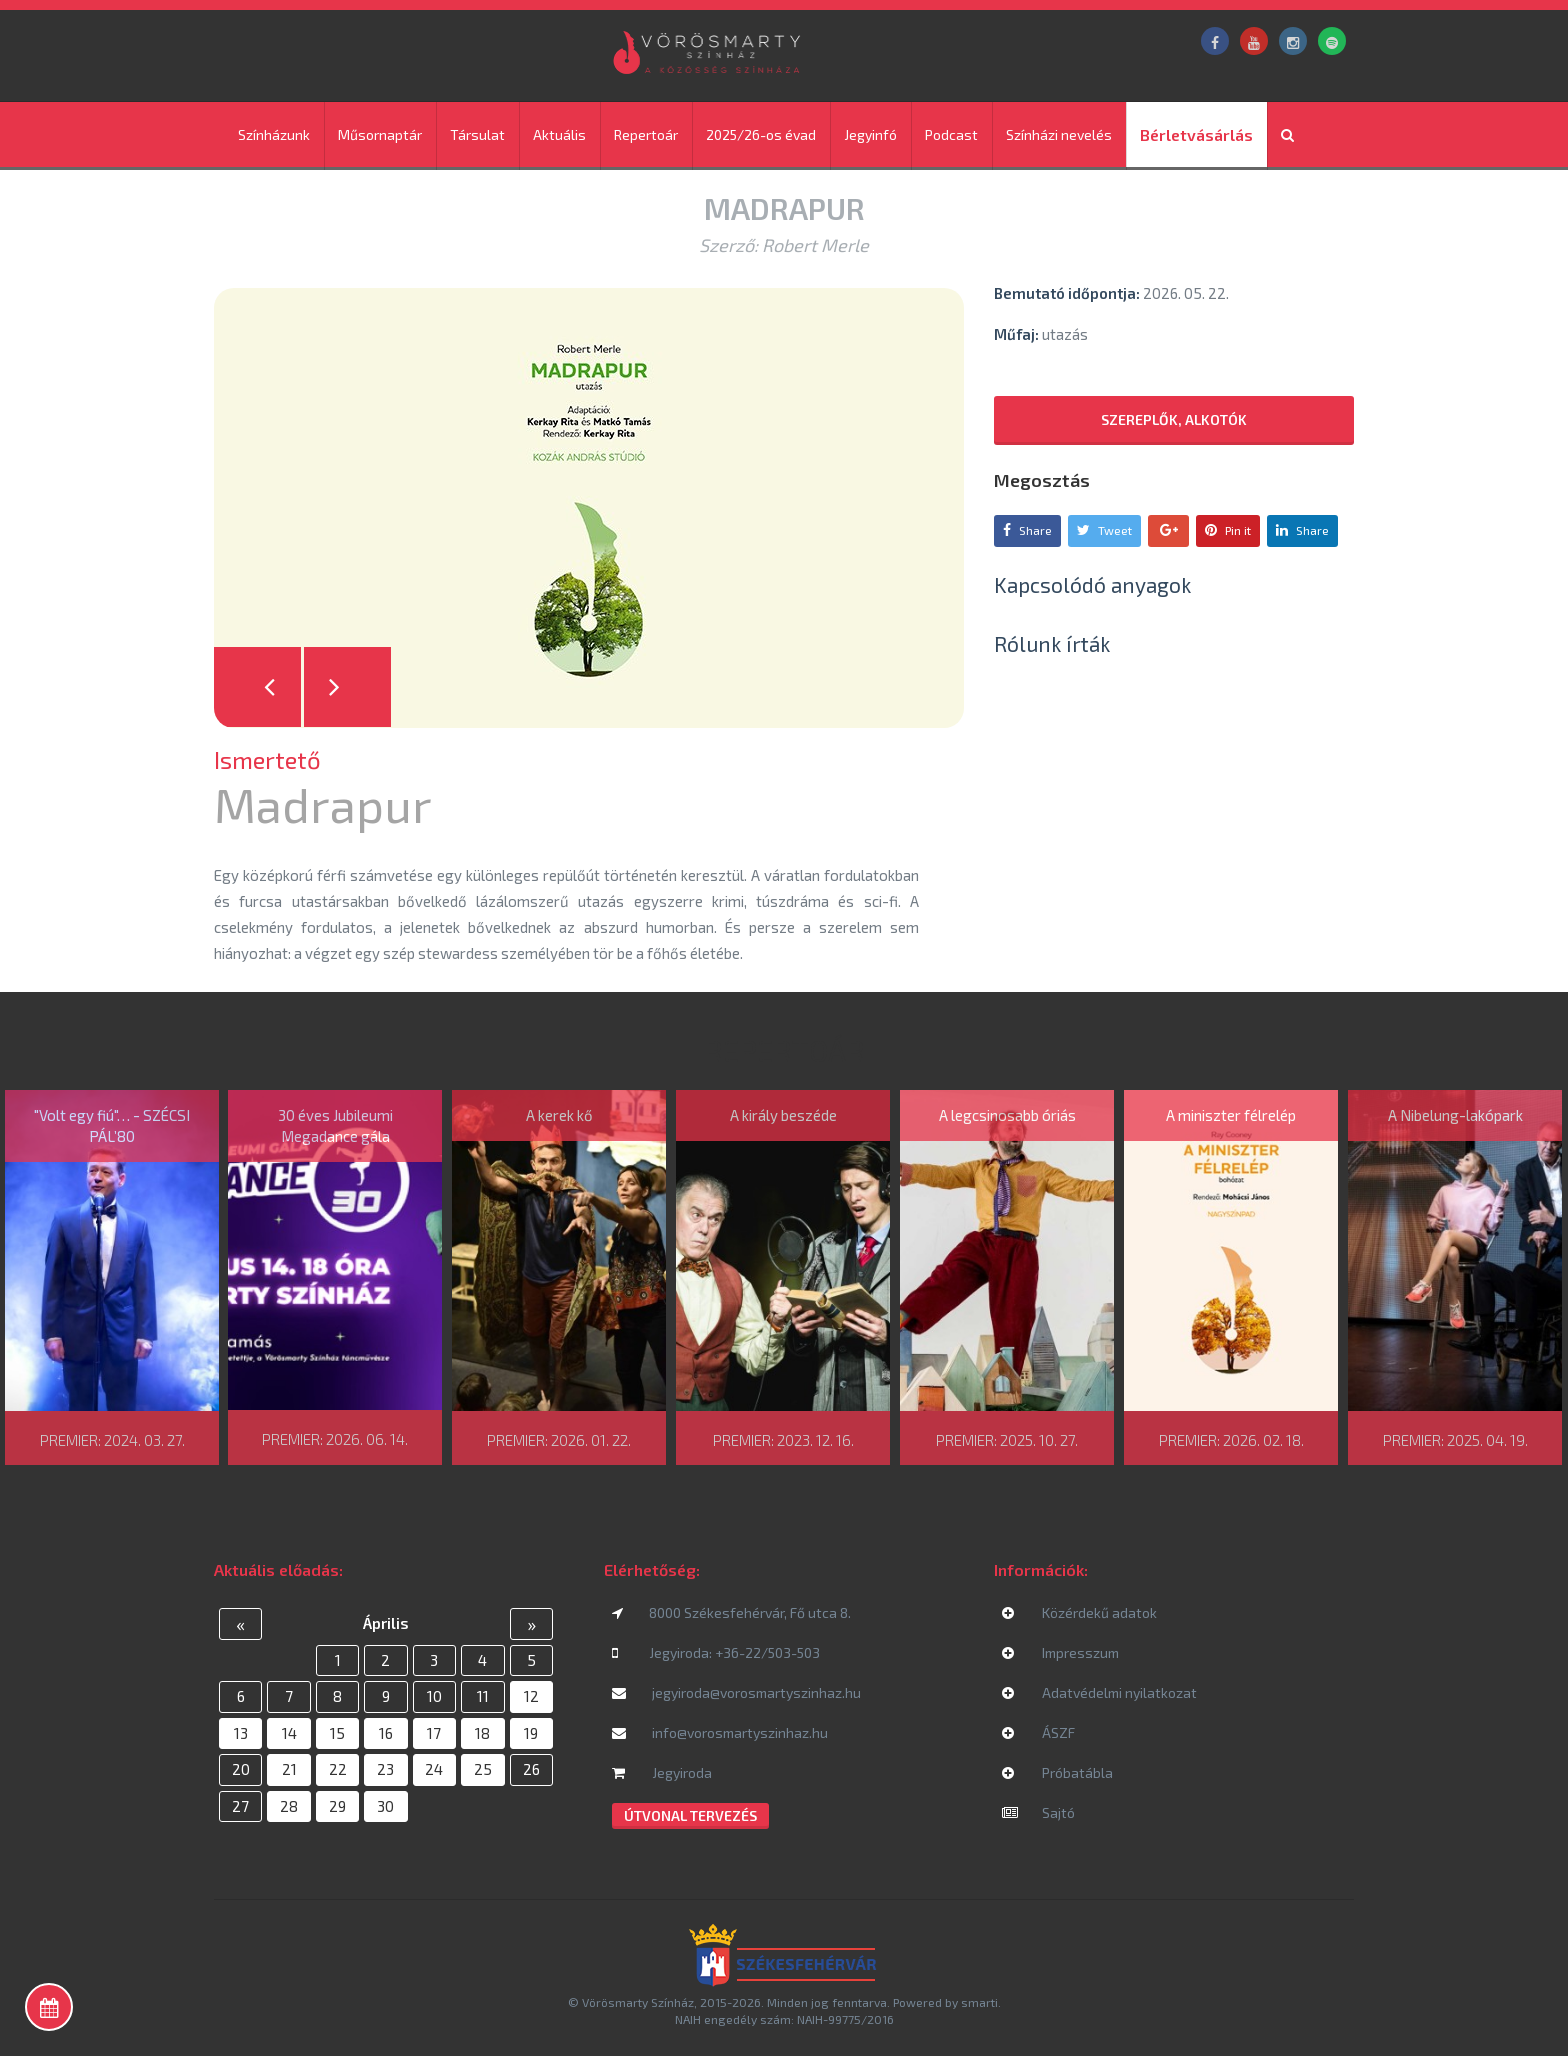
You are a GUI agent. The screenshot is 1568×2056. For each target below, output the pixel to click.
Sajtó (1038, 1812)
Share (1027, 530)
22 (338, 1769)
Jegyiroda (662, 1772)
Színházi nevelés (1059, 134)
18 (482, 1733)
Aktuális (559, 134)
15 (337, 1733)
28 (289, 1806)
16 (386, 1733)
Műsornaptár (380, 134)
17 (434, 1733)
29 (337, 1806)
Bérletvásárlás (1196, 134)
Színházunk (274, 134)
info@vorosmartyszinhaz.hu (720, 1732)
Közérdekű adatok (1079, 1612)
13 (241, 1733)
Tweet (1104, 530)
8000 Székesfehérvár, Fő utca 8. (731, 1612)
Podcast (951, 134)
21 (289, 1769)
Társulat (477, 134)
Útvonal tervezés (690, 1815)
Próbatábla (1057, 1772)
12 (531, 1696)
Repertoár (646, 134)
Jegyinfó (870, 134)
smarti (979, 2002)
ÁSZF (1038, 1732)
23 (385, 1769)
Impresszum (1060, 1652)
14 (289, 1733)
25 (483, 1769)
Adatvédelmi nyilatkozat (1099, 1692)
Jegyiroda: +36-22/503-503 (716, 1652)
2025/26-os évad (761, 134)
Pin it (1228, 530)
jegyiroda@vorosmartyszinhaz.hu (736, 1692)
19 (531, 1733)
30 (385, 1806)
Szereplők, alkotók (1174, 419)
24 (434, 1769)
